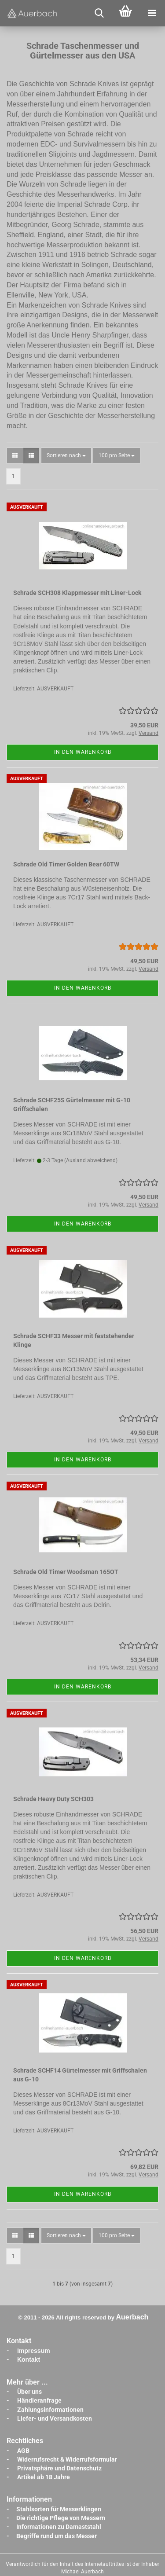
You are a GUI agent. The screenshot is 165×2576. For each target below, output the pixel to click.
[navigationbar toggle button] (152, 13)
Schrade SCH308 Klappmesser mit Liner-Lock (77, 592)
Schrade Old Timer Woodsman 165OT (65, 1571)
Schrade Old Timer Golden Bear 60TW (66, 864)
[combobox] (66, 456)
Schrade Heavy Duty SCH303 (53, 1798)
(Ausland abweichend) (90, 1160)
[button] (15, 456)
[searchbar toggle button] (99, 13)
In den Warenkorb (82, 752)
